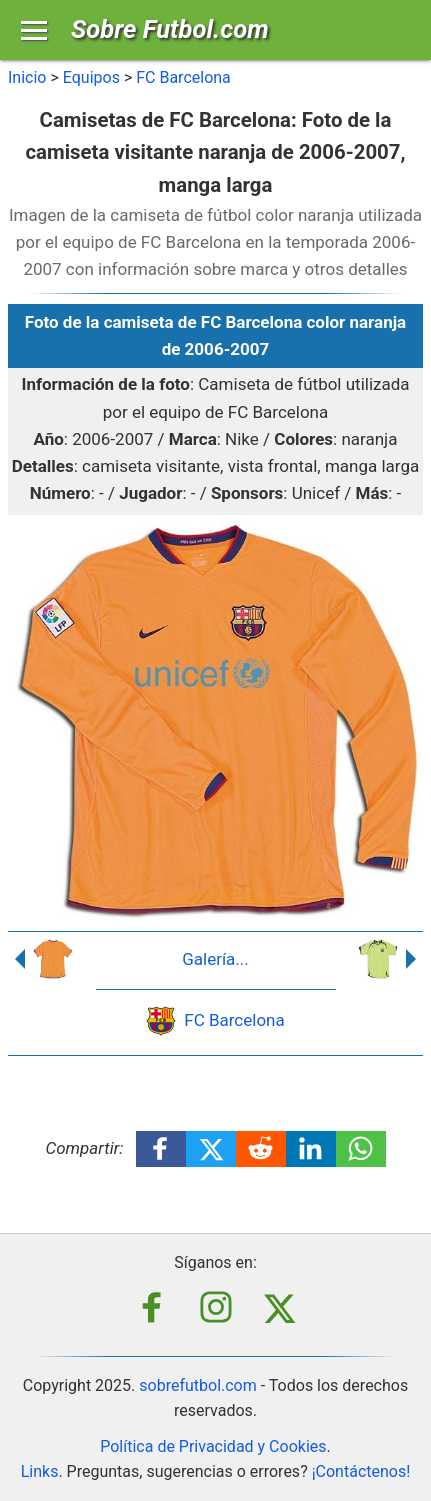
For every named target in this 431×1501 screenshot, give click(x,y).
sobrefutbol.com (198, 1385)
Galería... (215, 959)
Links (40, 1471)
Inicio (27, 77)
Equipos (91, 77)
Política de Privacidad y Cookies (213, 1446)
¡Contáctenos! (361, 1471)
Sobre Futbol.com (170, 29)
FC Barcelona (183, 77)
